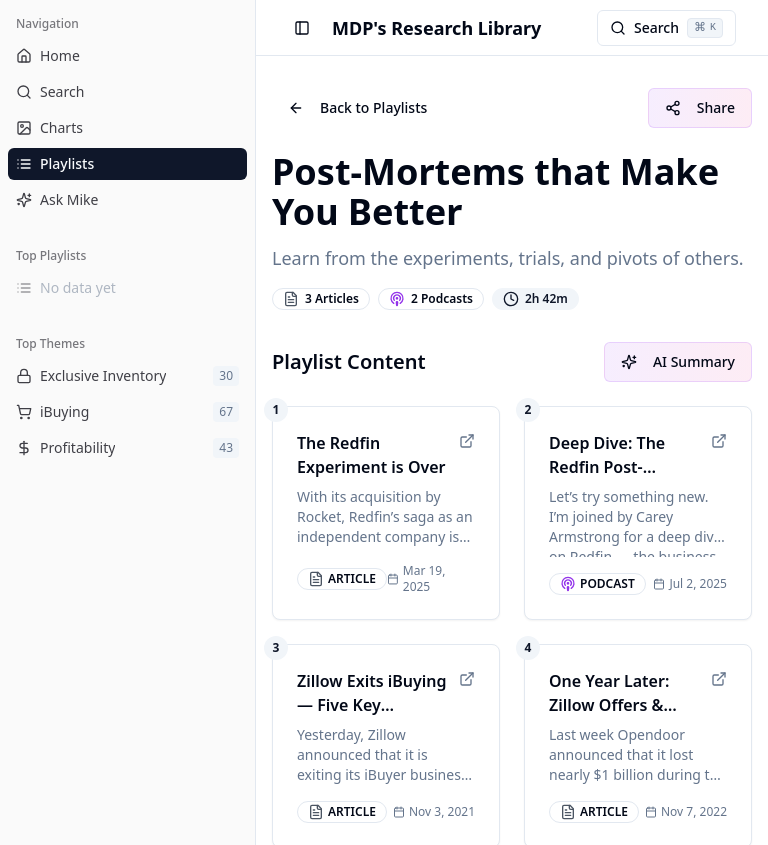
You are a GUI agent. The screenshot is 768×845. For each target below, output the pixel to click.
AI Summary (678, 361)
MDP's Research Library (436, 28)
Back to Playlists (357, 107)
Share (700, 107)
